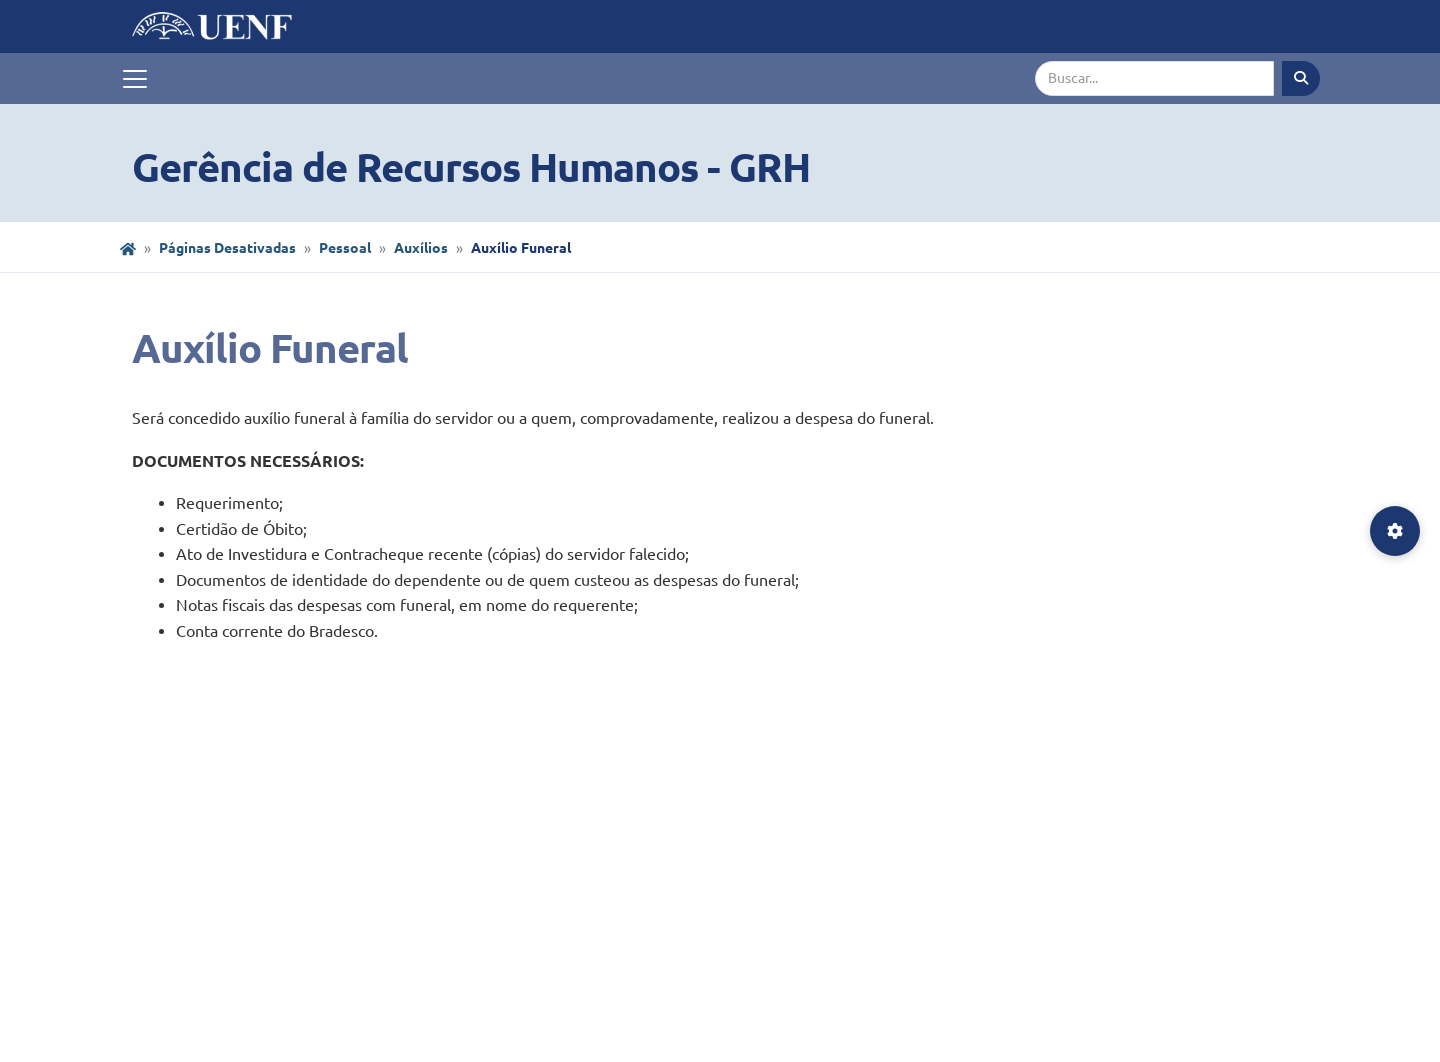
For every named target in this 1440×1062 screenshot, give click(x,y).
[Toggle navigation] (135, 79)
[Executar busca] (1301, 78)
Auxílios (421, 248)
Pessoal (345, 248)
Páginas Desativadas (227, 248)
